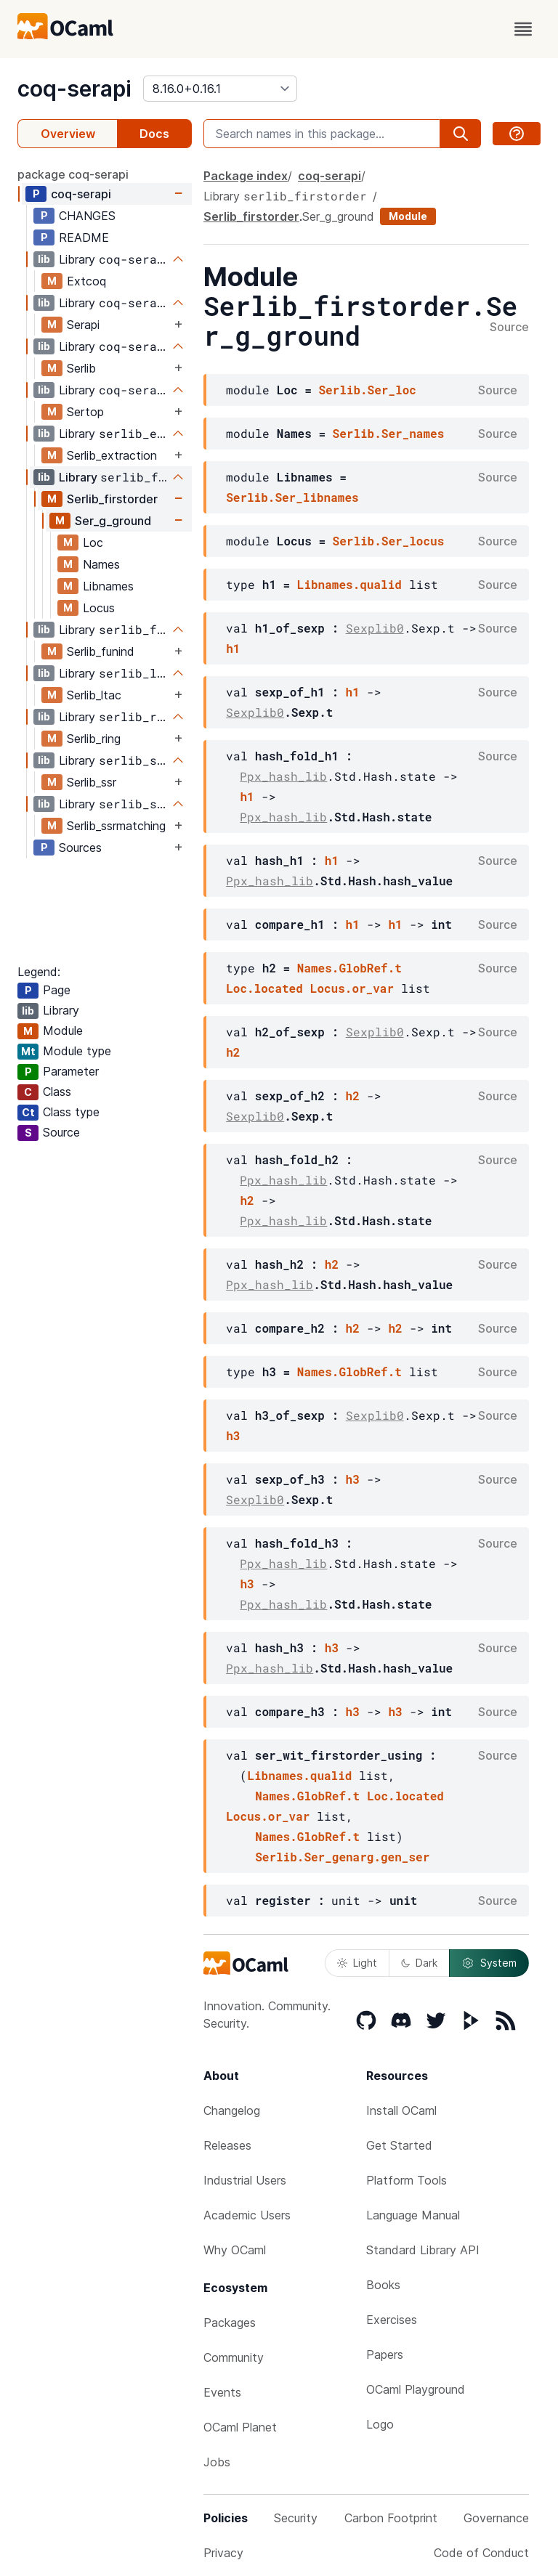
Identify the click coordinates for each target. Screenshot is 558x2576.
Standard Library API (423, 2250)
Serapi (83, 324)
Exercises (391, 2319)
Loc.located (264, 988)
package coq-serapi (73, 174)
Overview (68, 133)
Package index (245, 175)
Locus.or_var (352, 988)
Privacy (223, 2552)
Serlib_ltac (94, 695)
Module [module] (408, 216)
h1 (233, 648)
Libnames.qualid (349, 584)
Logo (380, 2424)
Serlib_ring (94, 738)
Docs (154, 133)
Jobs (216, 2462)
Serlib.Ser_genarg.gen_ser (342, 1856)
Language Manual (413, 2215)
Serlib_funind (100, 651)
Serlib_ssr (91, 782)
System (489, 1963)
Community (233, 2357)
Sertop (85, 412)
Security (296, 2518)
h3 (233, 1435)
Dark (419, 1963)
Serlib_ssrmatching (116, 825)
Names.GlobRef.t (349, 967)
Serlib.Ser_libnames (292, 497)
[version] (220, 89)
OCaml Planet (240, 2427)
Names (101, 564)
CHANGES (87, 215)
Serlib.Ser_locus (389, 540)
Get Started (399, 2145)
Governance (496, 2518)
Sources (80, 847)
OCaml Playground (415, 2389)
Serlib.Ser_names (389, 433)
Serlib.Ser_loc (367, 389)
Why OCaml (234, 2250)
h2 (233, 1052)
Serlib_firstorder (112, 499)
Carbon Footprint (390, 2518)
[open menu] (523, 29)
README (84, 237)
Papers (384, 2354)
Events (222, 2392)
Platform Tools (406, 2180)
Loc (93, 542)
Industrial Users (244, 2180)
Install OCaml (401, 2110)
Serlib (81, 368)
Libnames (108, 586)
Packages (229, 2322)
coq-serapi (74, 89)
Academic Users (247, 2215)
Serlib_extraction (112, 455)
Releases (227, 2145)
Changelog (231, 2110)
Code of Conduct (481, 2552)
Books (383, 2285)
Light (357, 1963)
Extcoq (86, 281)
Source (509, 327)
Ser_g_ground (113, 520)
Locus (99, 608)
